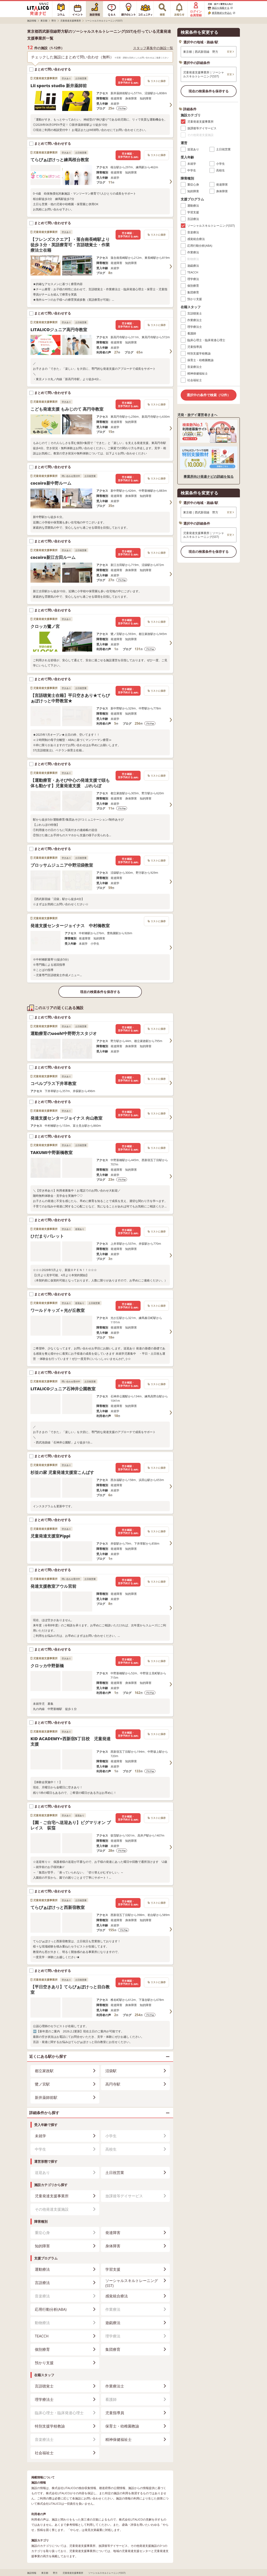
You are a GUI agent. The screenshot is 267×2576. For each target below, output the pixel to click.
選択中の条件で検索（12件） (208, 395)
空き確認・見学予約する (128, 81)
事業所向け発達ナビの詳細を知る (209, 476)
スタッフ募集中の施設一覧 (153, 48)
